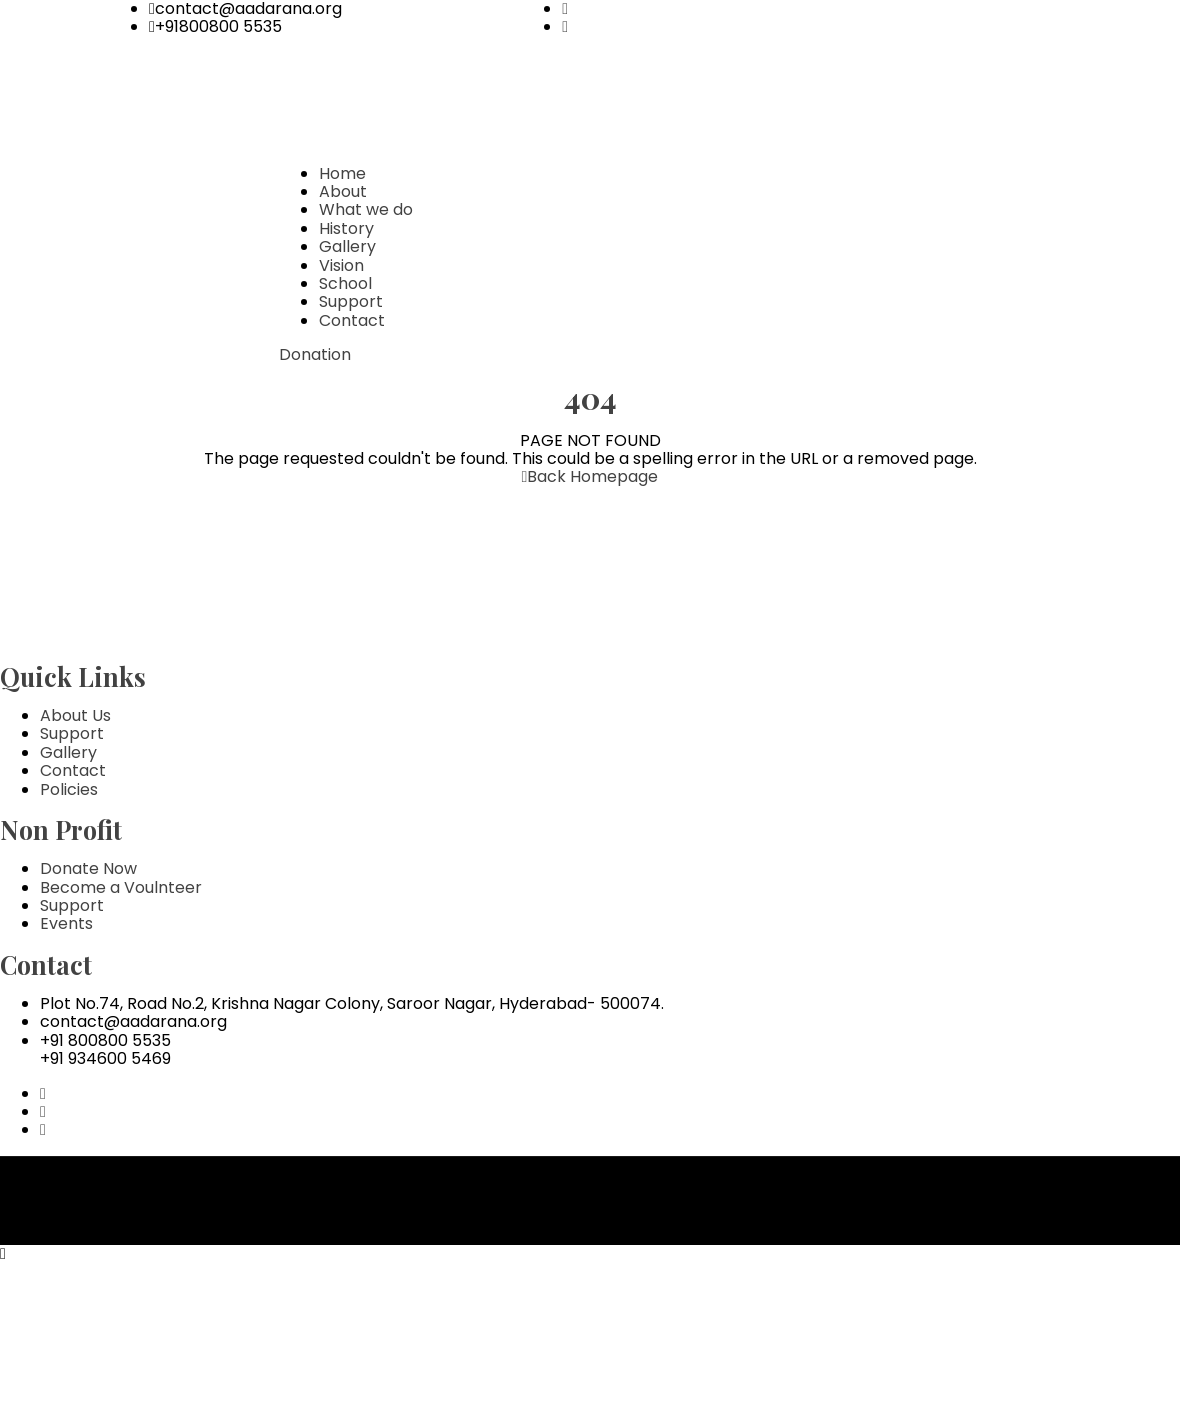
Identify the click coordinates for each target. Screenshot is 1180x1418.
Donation (315, 354)
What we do (366, 209)
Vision (341, 265)
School (345, 283)
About (343, 191)
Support (351, 301)
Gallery (347, 246)
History (346, 228)
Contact (352, 320)
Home (342, 173)
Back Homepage (590, 476)
